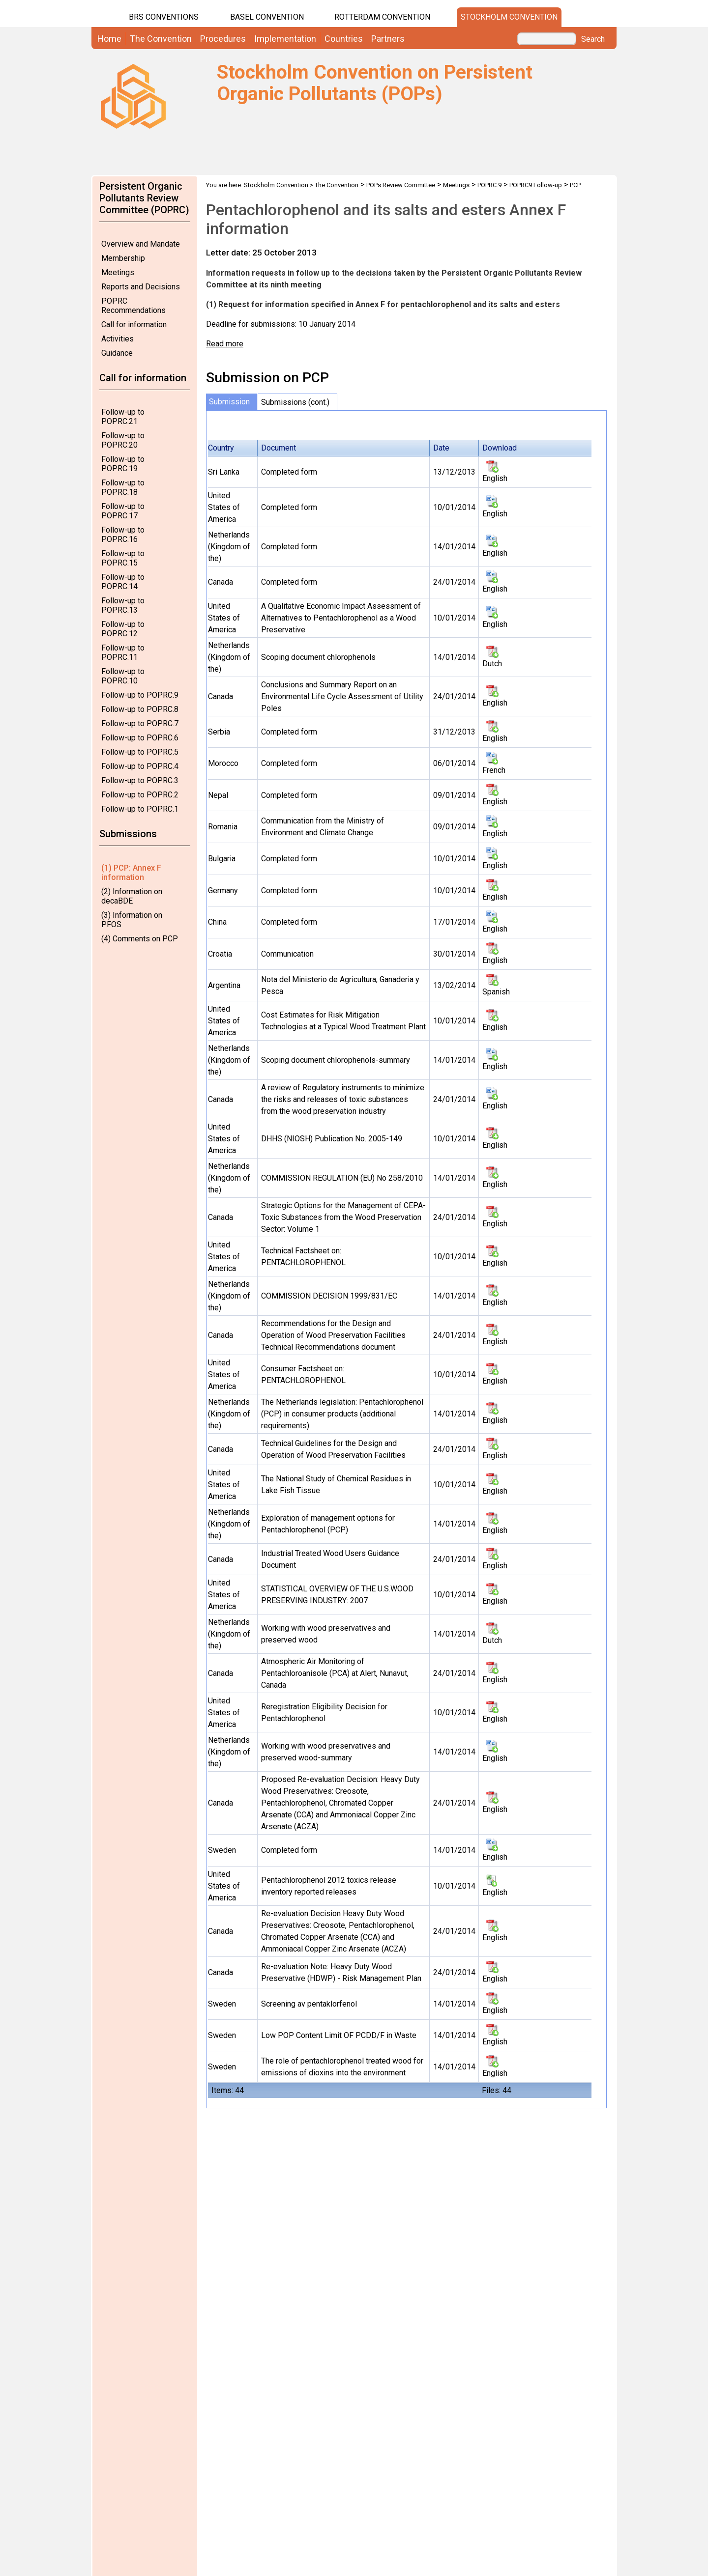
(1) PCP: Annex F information (131, 872)
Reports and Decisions (140, 286)
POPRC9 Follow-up (535, 185)
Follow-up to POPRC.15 (123, 558)
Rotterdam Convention (382, 17)
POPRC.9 (489, 185)
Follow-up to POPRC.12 (123, 629)
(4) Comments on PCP (139, 938)
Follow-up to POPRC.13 (123, 605)
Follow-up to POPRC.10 (123, 676)
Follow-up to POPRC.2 (139, 794)
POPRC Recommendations (133, 305)
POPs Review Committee (400, 185)
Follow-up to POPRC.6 (139, 737)
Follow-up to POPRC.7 (139, 723)
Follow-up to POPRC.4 (139, 766)
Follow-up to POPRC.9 (139, 695)
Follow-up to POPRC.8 (139, 709)
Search (593, 39)
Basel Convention (267, 17)
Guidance (117, 353)
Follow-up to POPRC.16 (123, 534)
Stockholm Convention (509, 17)
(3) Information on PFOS (131, 919)
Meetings (117, 272)
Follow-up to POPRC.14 (123, 581)
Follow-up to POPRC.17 (123, 511)
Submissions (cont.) (295, 402)
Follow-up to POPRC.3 (139, 780)
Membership (123, 258)
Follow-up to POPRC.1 (139, 809)
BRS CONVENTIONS (164, 17)
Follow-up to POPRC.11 (123, 652)
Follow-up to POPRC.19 (123, 463)
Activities (117, 338)
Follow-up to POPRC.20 (123, 440)
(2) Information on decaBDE (131, 896)
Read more (224, 343)
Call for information (134, 324)
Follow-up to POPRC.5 (139, 752)
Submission (229, 401)
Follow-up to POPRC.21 (123, 416)
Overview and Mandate (140, 244)
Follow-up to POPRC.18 (123, 487)
